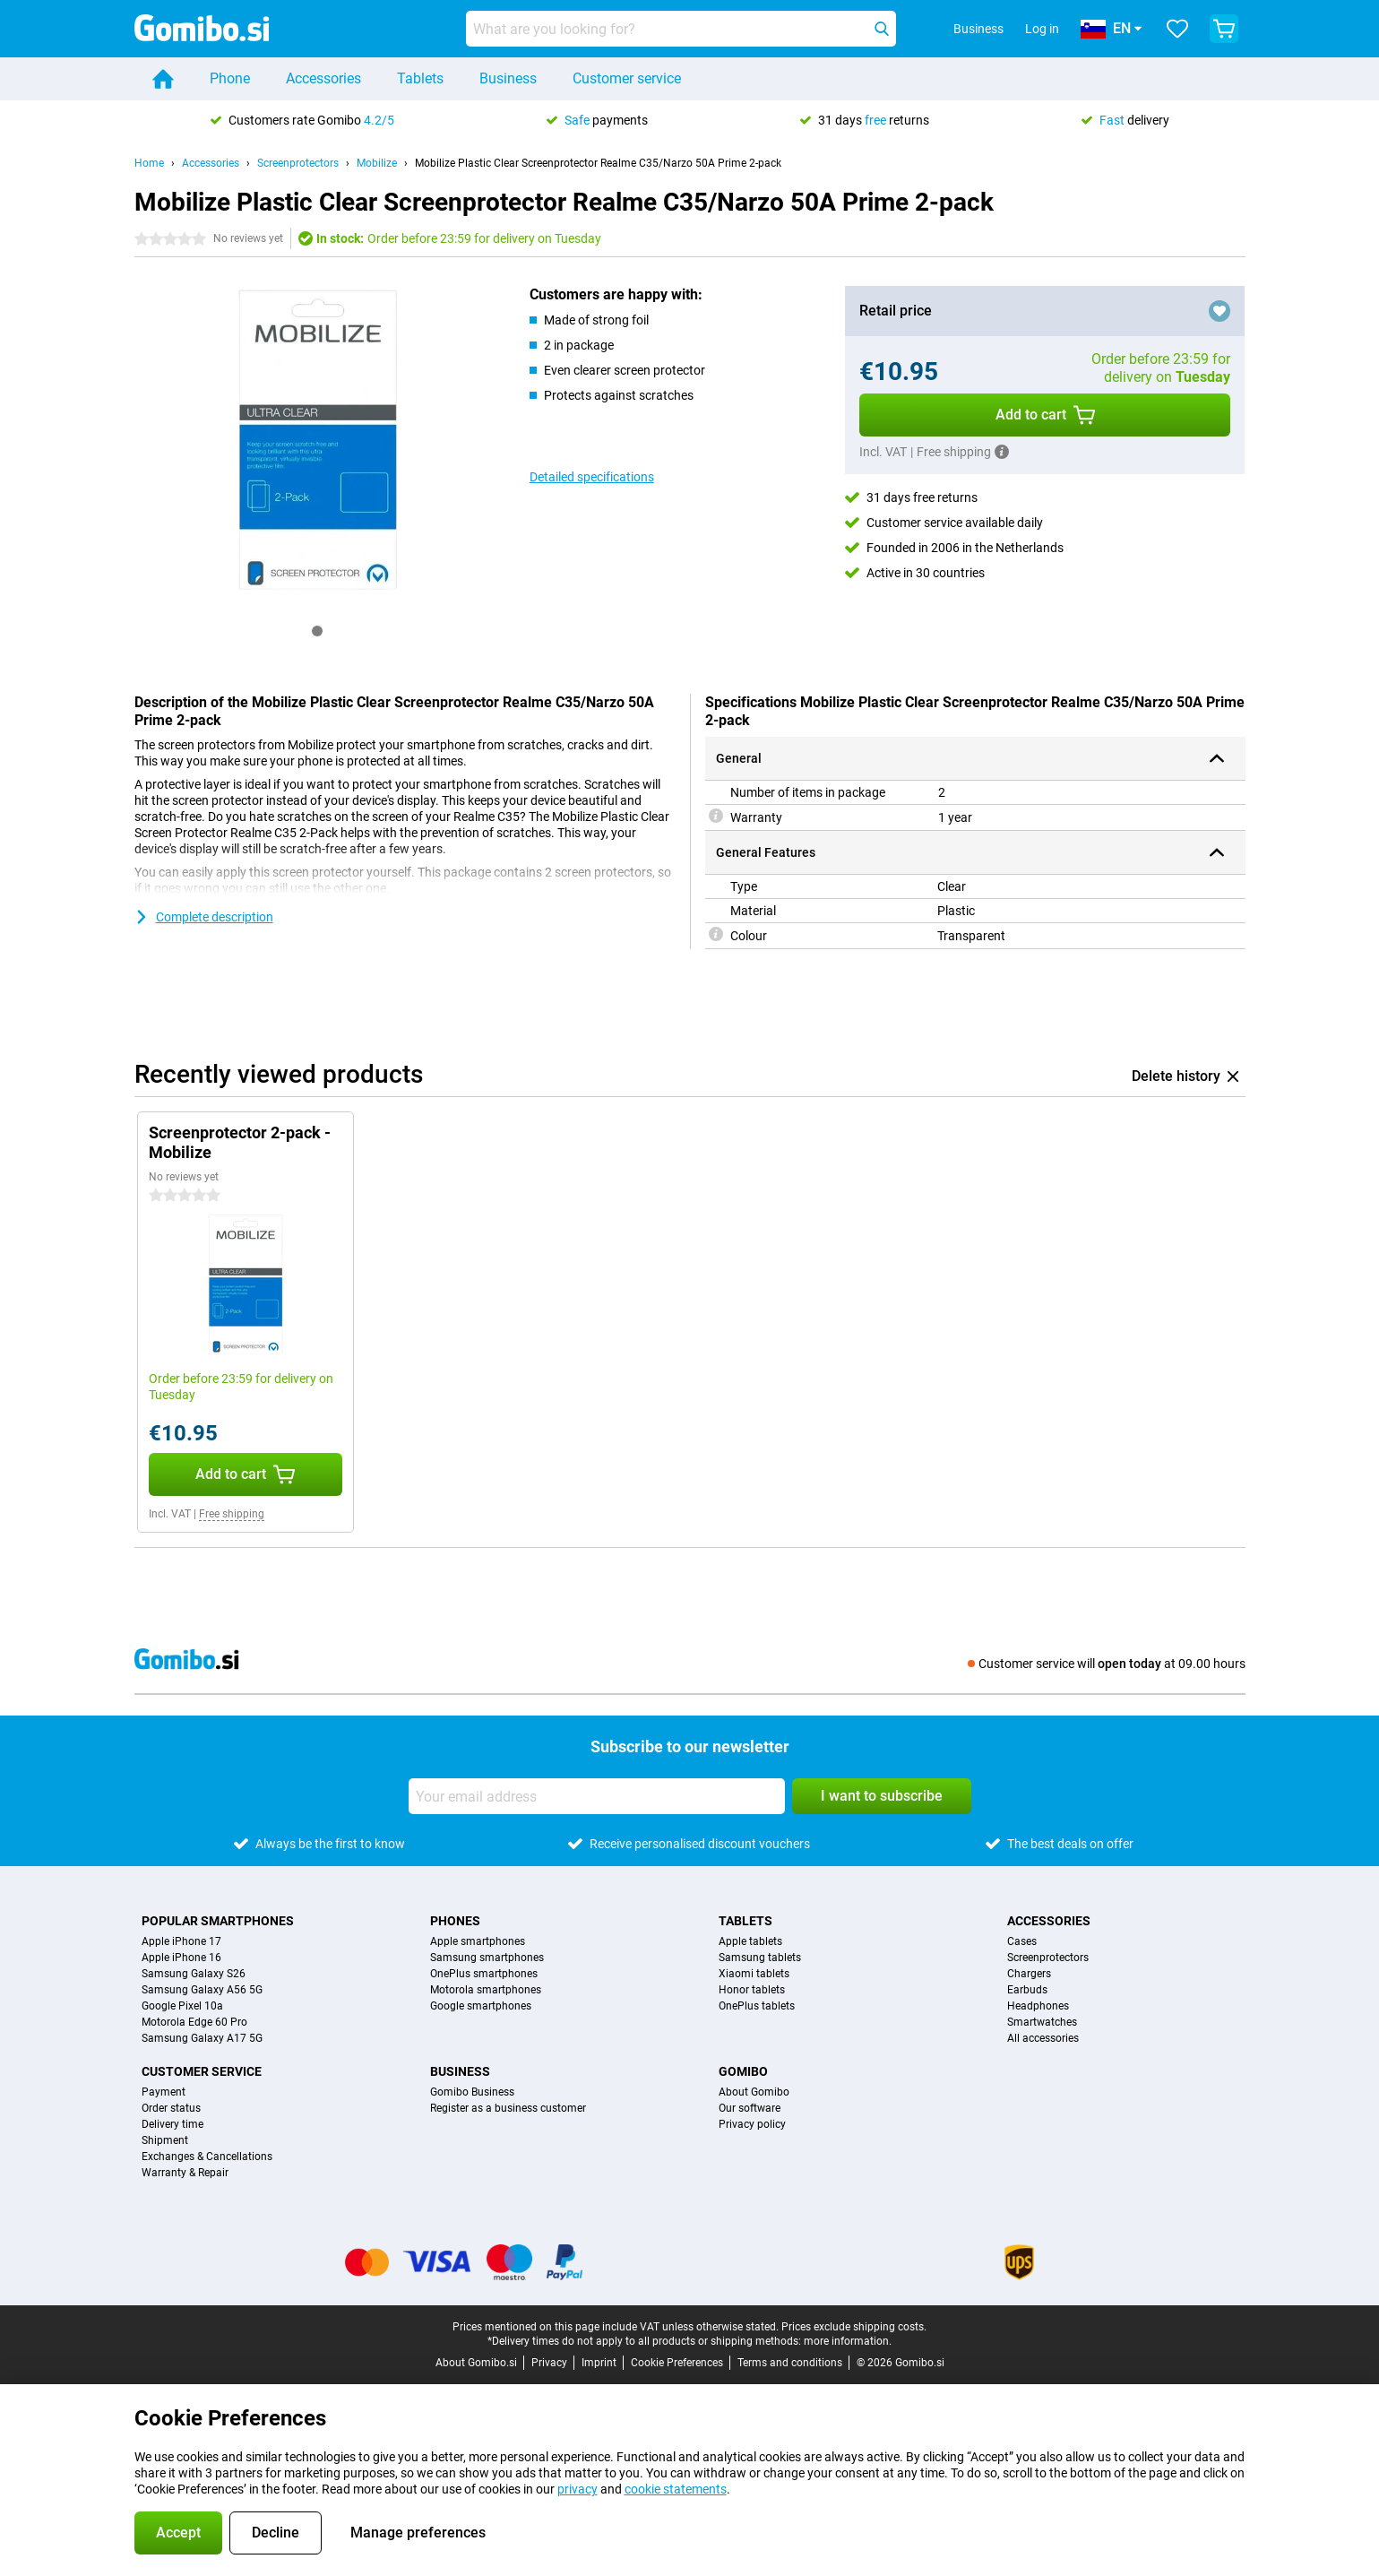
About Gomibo (754, 2092)
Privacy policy (752, 2124)
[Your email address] (597, 1796)
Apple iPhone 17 (181, 1941)
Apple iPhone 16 (181, 1957)
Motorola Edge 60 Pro (194, 2022)
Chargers (1029, 1973)
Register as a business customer (508, 2108)
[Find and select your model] (681, 29)
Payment (163, 2092)
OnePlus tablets (757, 2006)
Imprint (599, 2362)
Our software (749, 2108)
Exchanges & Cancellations (207, 2156)
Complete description (203, 917)
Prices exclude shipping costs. (854, 2327)
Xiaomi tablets (754, 1973)
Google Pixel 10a (182, 2006)
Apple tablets (750, 1941)
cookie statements (676, 2489)
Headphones (1038, 2006)
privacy (577, 2489)
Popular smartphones (218, 1921)
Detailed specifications (592, 477)
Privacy (549, 2362)
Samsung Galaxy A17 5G (202, 2038)
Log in (1042, 29)
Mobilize (377, 163)
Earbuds (1027, 1990)
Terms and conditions (789, 2362)
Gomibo (743, 2071)
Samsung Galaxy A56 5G (202, 1990)
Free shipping (231, 1514)
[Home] (163, 78)
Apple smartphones (477, 1941)
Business (508, 78)
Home (149, 163)
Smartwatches (1042, 2022)
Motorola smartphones (485, 1990)
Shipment (165, 2140)
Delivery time (172, 2124)
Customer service (627, 78)
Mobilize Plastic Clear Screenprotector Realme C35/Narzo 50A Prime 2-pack (598, 163)
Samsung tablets (760, 1957)
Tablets (420, 78)
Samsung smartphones (487, 1957)
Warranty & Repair (185, 2172)
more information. (848, 2341)
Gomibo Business (472, 2092)
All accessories (1043, 2038)
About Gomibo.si (476, 2362)
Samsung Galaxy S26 (194, 1973)
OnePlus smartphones (484, 1973)
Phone (230, 78)
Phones (455, 1921)
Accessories (323, 78)
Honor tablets (752, 1990)
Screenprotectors (298, 163)
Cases (1022, 1941)
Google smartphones (480, 2006)
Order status (171, 2108)
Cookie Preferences (677, 2362)
